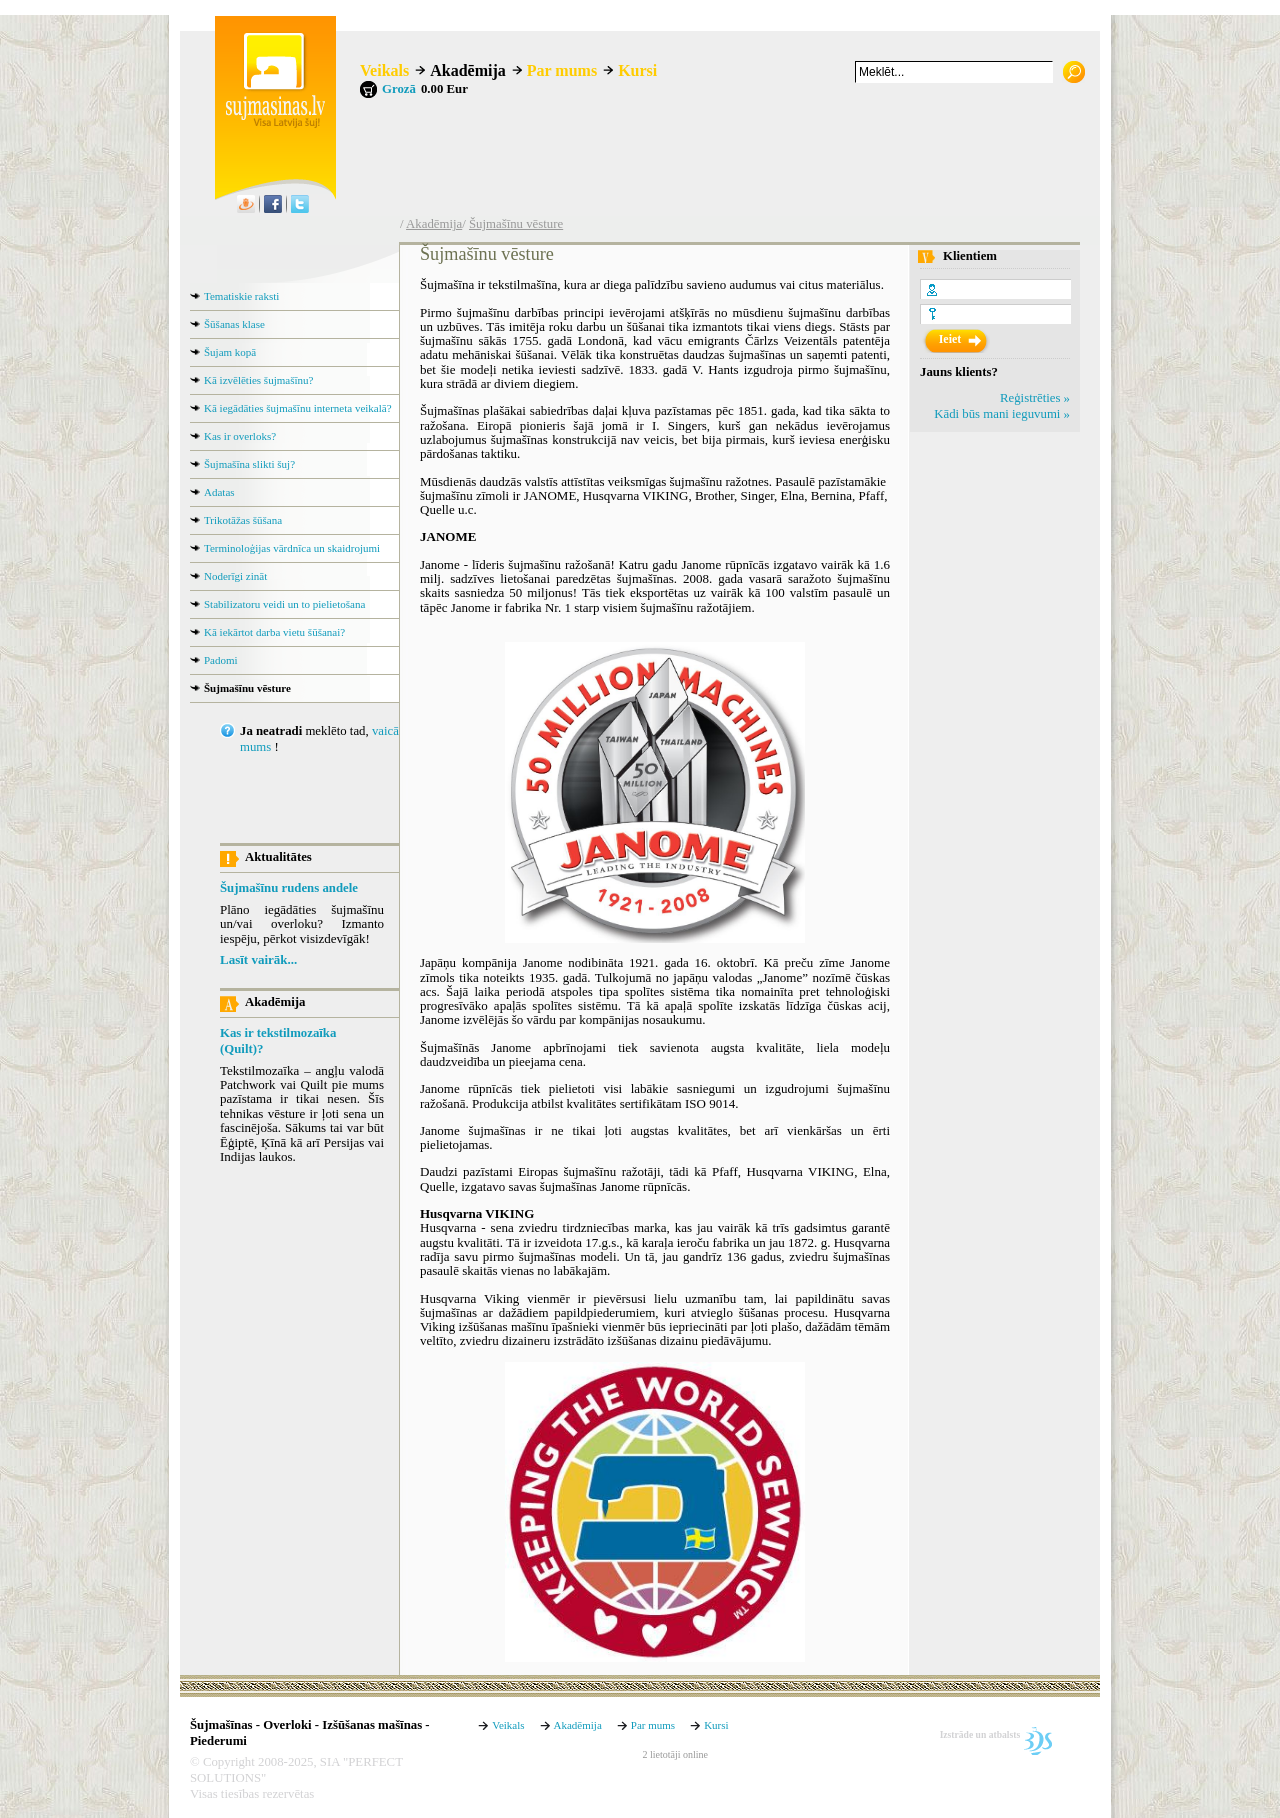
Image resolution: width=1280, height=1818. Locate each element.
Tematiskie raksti (241, 296)
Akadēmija (468, 70)
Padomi (221, 660)
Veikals (384, 70)
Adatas (219, 492)
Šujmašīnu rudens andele (289, 888)
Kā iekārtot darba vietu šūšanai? (274, 632)
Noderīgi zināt (235, 576)
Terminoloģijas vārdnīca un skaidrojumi (292, 548)
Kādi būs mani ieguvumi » (1002, 414)
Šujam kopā (230, 352)
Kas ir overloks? (240, 436)
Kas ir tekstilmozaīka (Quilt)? (278, 1041)
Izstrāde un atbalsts (980, 1734)
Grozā (399, 89)
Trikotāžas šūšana (243, 520)
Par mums (562, 70)
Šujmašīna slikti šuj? (249, 464)
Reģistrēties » (1035, 398)
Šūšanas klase (234, 324)
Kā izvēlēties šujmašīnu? (258, 380)
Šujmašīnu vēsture (516, 224)
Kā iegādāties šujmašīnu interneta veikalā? (298, 408)
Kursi (637, 70)
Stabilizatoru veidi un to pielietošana (284, 604)
